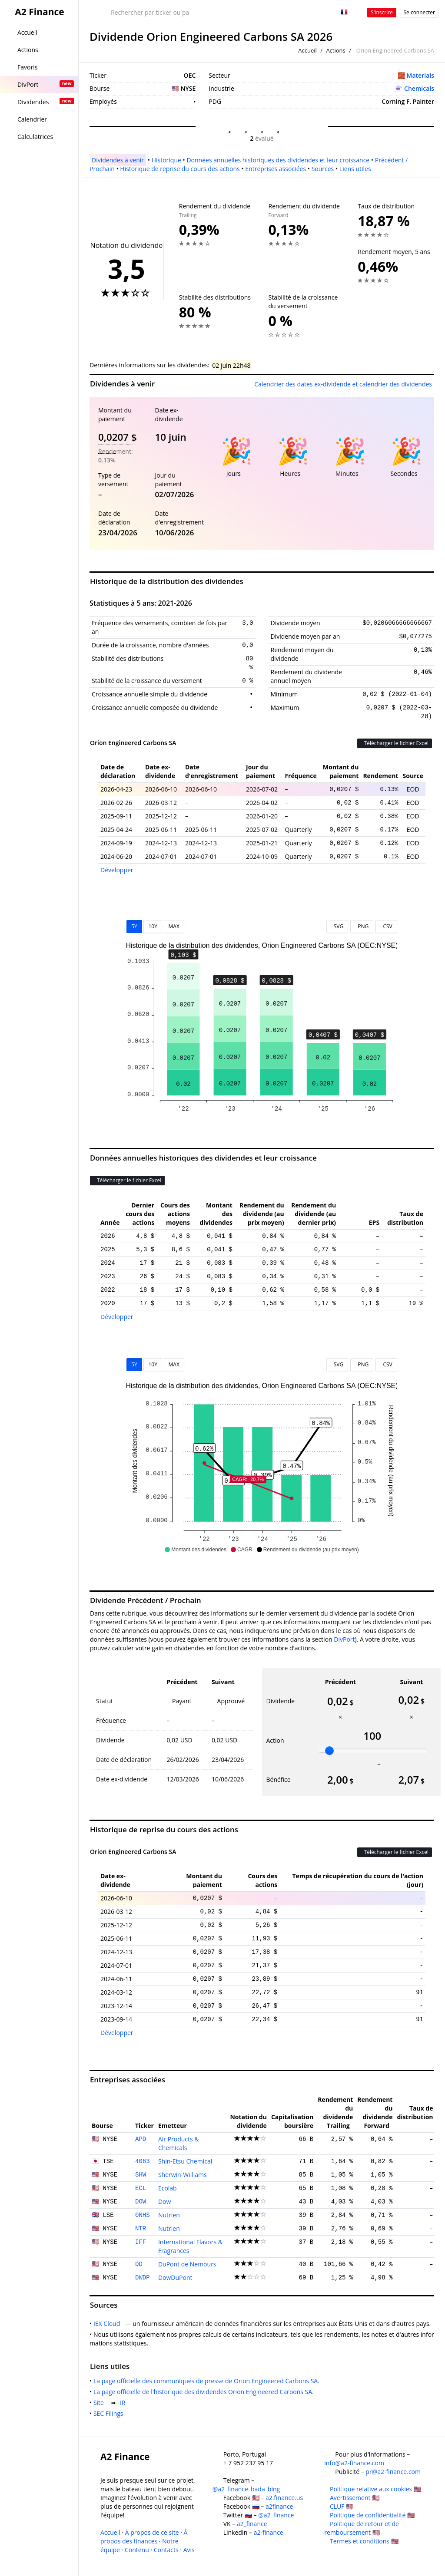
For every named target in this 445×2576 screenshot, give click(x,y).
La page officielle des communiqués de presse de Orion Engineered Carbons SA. (208, 2381)
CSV (386, 926)
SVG (337, 926)
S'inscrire (382, 12)
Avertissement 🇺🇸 (354, 2498)
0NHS (142, 2215)
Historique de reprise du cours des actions (179, 169)
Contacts (166, 2550)
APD (140, 2139)
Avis (189, 2550)
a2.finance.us (284, 2498)
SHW (140, 2174)
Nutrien (169, 2215)
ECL (140, 2188)
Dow (164, 2201)
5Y (134, 926)
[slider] (329, 1750)
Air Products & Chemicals (178, 2143)
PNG (362, 926)
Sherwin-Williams (182, 2174)
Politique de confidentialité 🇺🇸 (372, 2515)
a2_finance (252, 2524)
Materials (420, 75)
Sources (323, 169)
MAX (174, 926)
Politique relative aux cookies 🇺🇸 (375, 2489)
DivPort (344, 1639)
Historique (166, 160)
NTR (140, 2228)
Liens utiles (355, 169)
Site (100, 2402)
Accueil (307, 50)
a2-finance (268, 2532)
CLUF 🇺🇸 (341, 2506)
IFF (140, 2242)
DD (139, 2264)
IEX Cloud (108, 2323)
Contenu (137, 2550)
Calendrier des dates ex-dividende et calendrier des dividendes (343, 384)
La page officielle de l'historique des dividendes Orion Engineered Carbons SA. (205, 2392)
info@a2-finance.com (354, 2463)
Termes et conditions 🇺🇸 (364, 2541)
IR (124, 2402)
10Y (152, 926)
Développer (116, 870)
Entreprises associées (275, 169)
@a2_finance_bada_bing (246, 2489)
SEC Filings (109, 2413)
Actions (335, 50)
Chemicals (419, 88)
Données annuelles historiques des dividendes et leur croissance (277, 160)
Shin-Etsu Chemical (185, 2161)
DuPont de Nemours (187, 2264)
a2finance (279, 2506)
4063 (142, 2161)
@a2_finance (276, 2515)
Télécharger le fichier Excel (394, 743)
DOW (140, 2201)
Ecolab (167, 2188)
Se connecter (419, 12)
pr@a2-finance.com (393, 2471)
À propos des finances (143, 2536)
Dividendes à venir (118, 160)
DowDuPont (175, 2277)
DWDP (142, 2277)
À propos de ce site (152, 2532)
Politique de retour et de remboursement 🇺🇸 (361, 2528)
